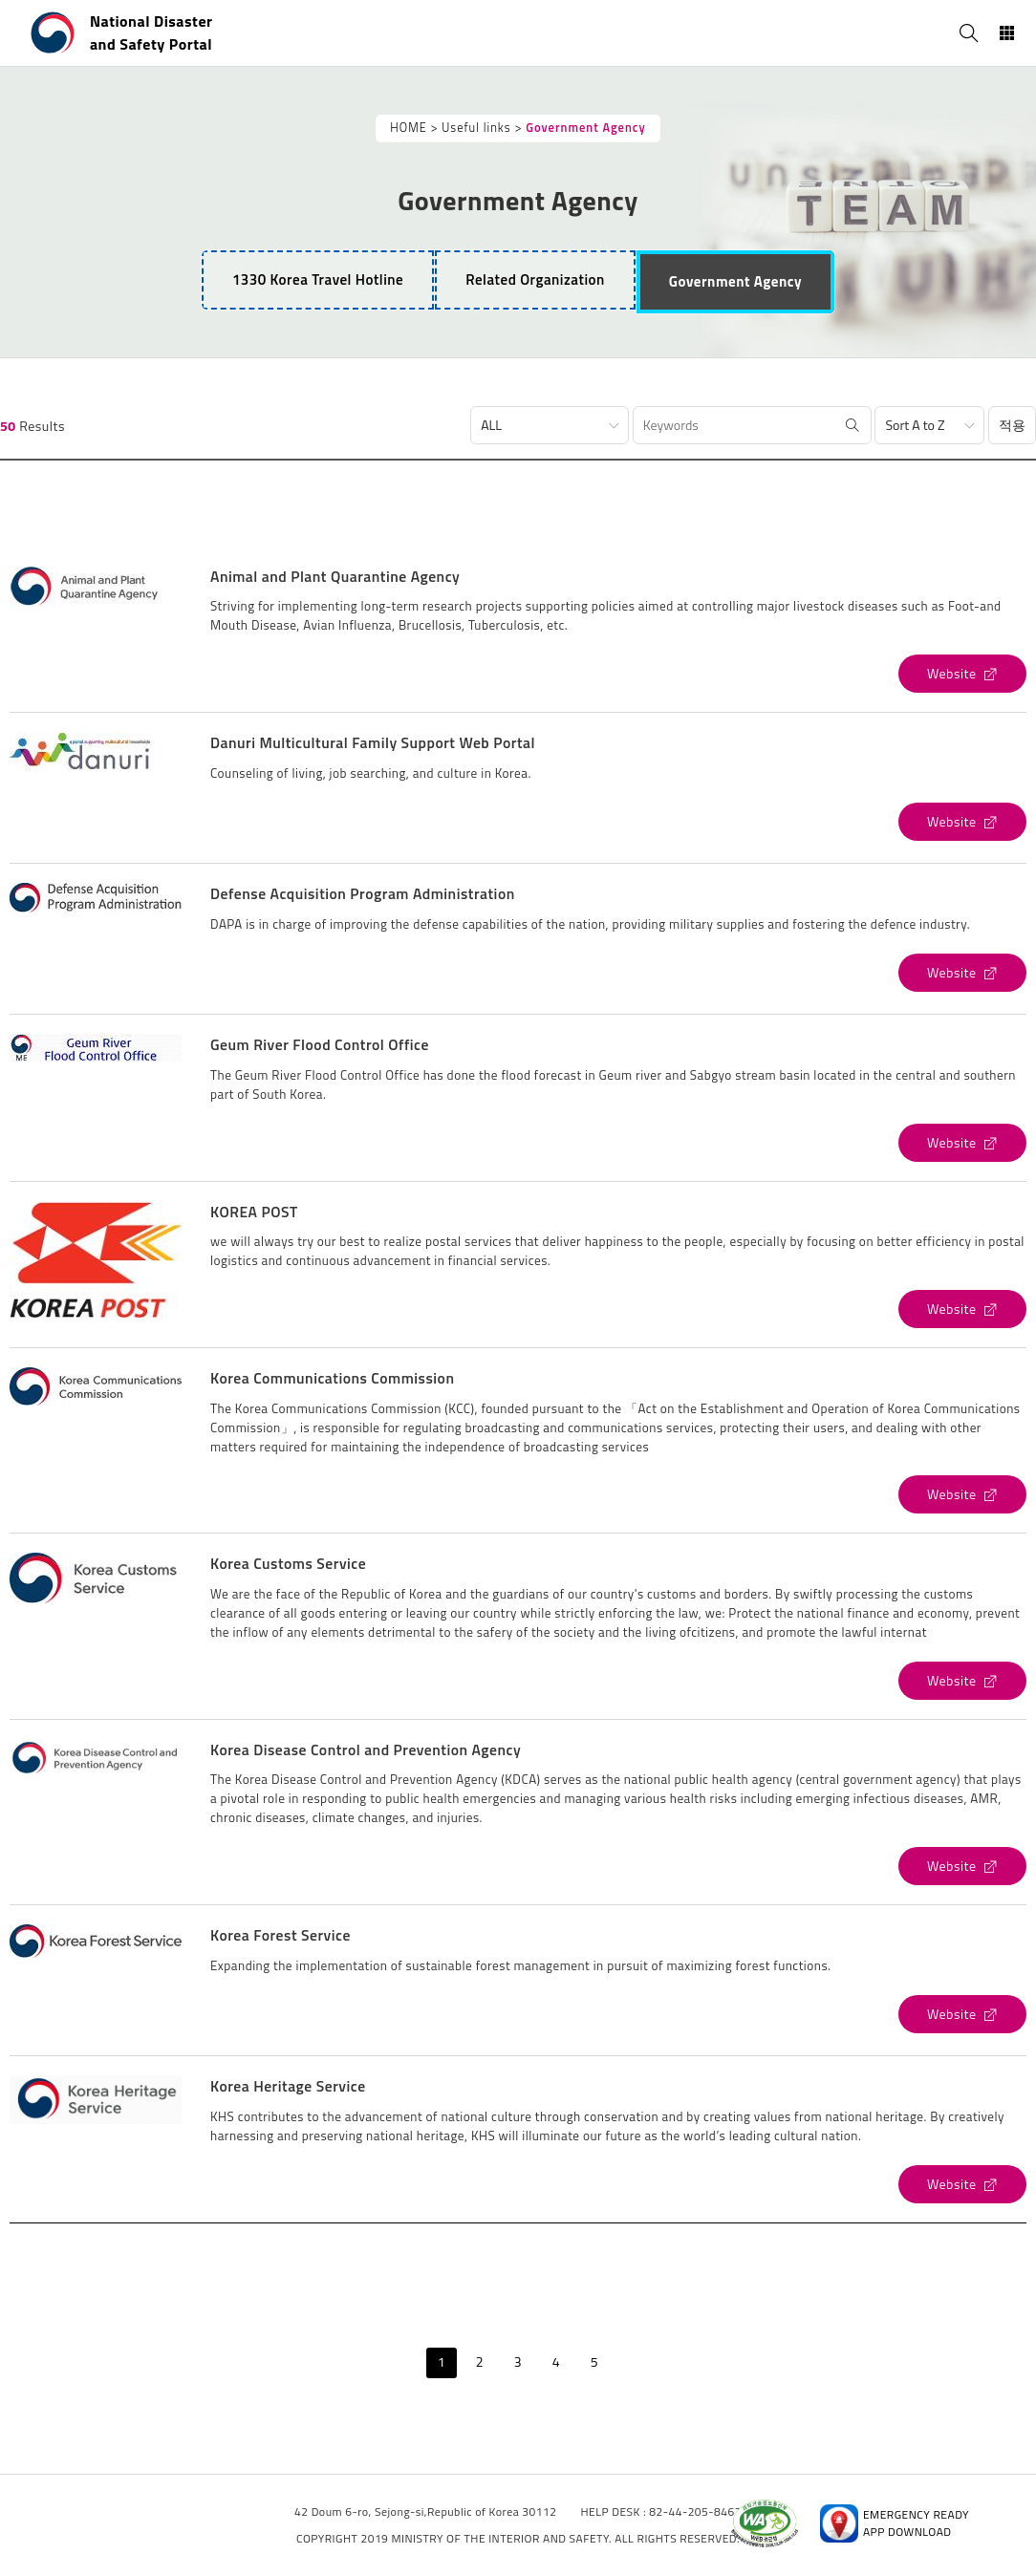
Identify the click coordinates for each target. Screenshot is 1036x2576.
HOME (408, 127)
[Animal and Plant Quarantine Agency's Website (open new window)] (962, 674)
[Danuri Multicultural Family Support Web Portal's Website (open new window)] (962, 822)
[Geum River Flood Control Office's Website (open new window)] (962, 1143)
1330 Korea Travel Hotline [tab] (317, 279)
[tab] (535, 280)
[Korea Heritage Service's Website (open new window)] (962, 2184)
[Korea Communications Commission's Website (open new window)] (962, 1494)
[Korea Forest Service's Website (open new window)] (962, 2014)
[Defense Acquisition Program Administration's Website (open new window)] (962, 973)
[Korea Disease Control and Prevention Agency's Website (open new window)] (962, 1866)
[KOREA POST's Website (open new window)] (962, 1309)
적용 (1012, 425)
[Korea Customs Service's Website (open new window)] (962, 1681)
